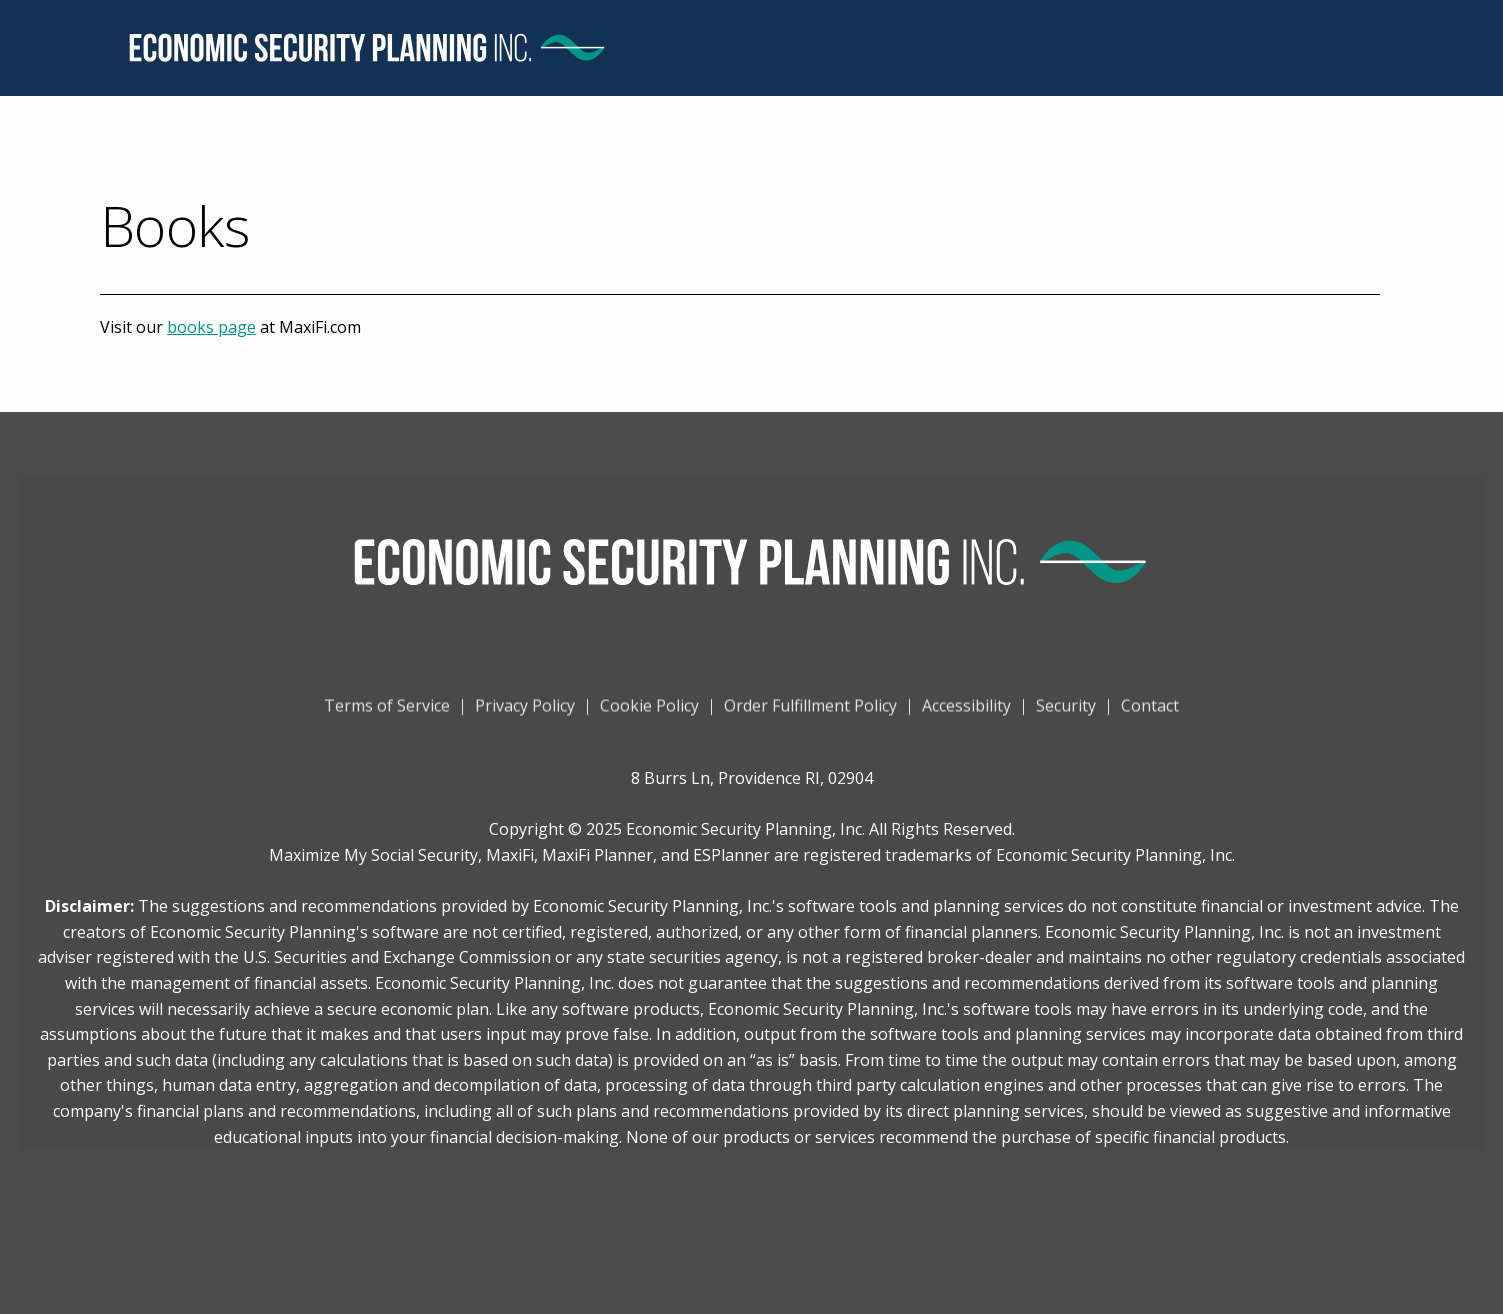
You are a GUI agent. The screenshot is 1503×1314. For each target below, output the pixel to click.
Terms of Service (387, 712)
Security (1066, 712)
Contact (1150, 712)
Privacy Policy (525, 712)
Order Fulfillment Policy (810, 712)
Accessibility (966, 712)
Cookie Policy (649, 712)
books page (211, 327)
